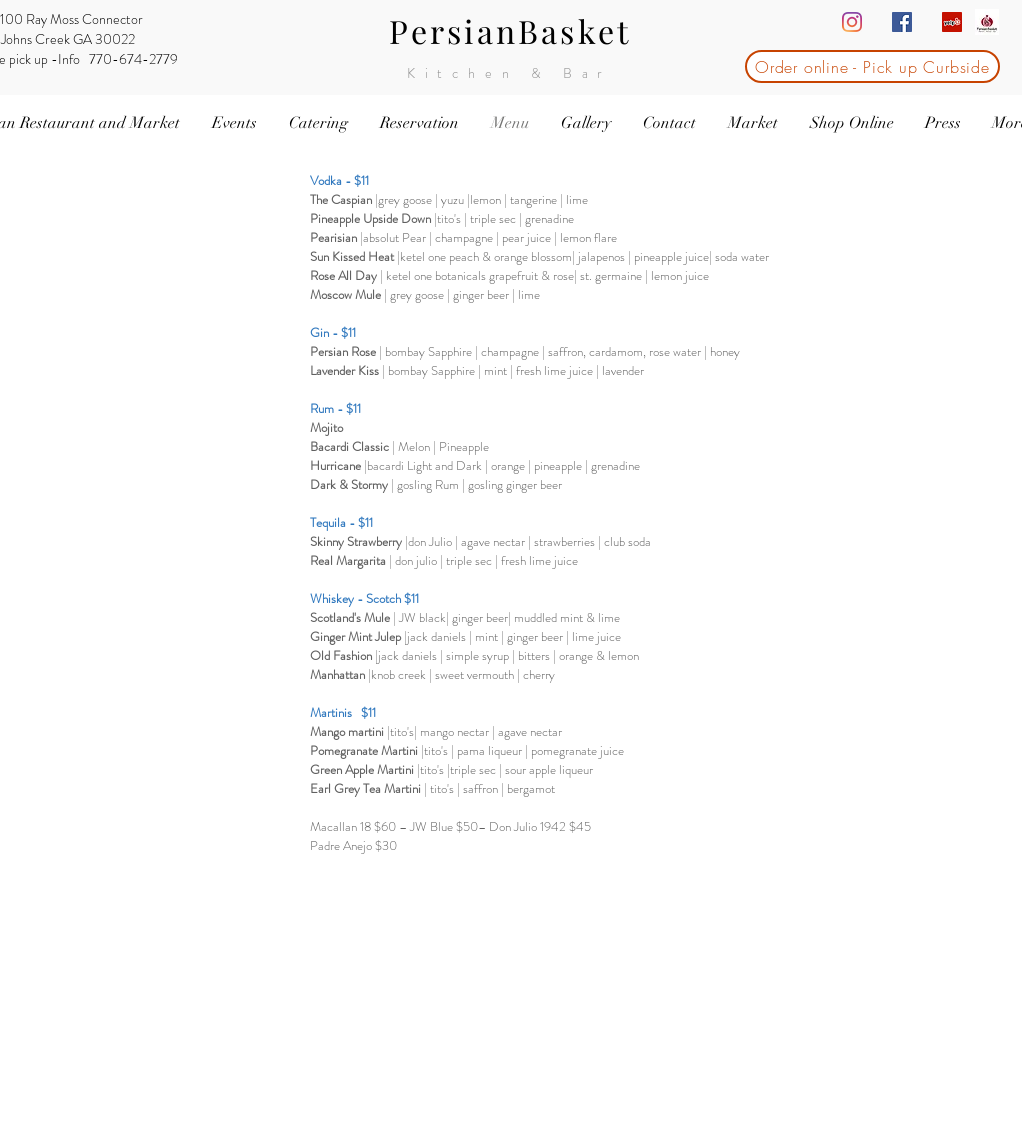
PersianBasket (510, 30)
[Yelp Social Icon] (952, 22)
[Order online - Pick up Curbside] (872, 66)
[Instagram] (852, 22)
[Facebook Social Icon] (902, 22)
